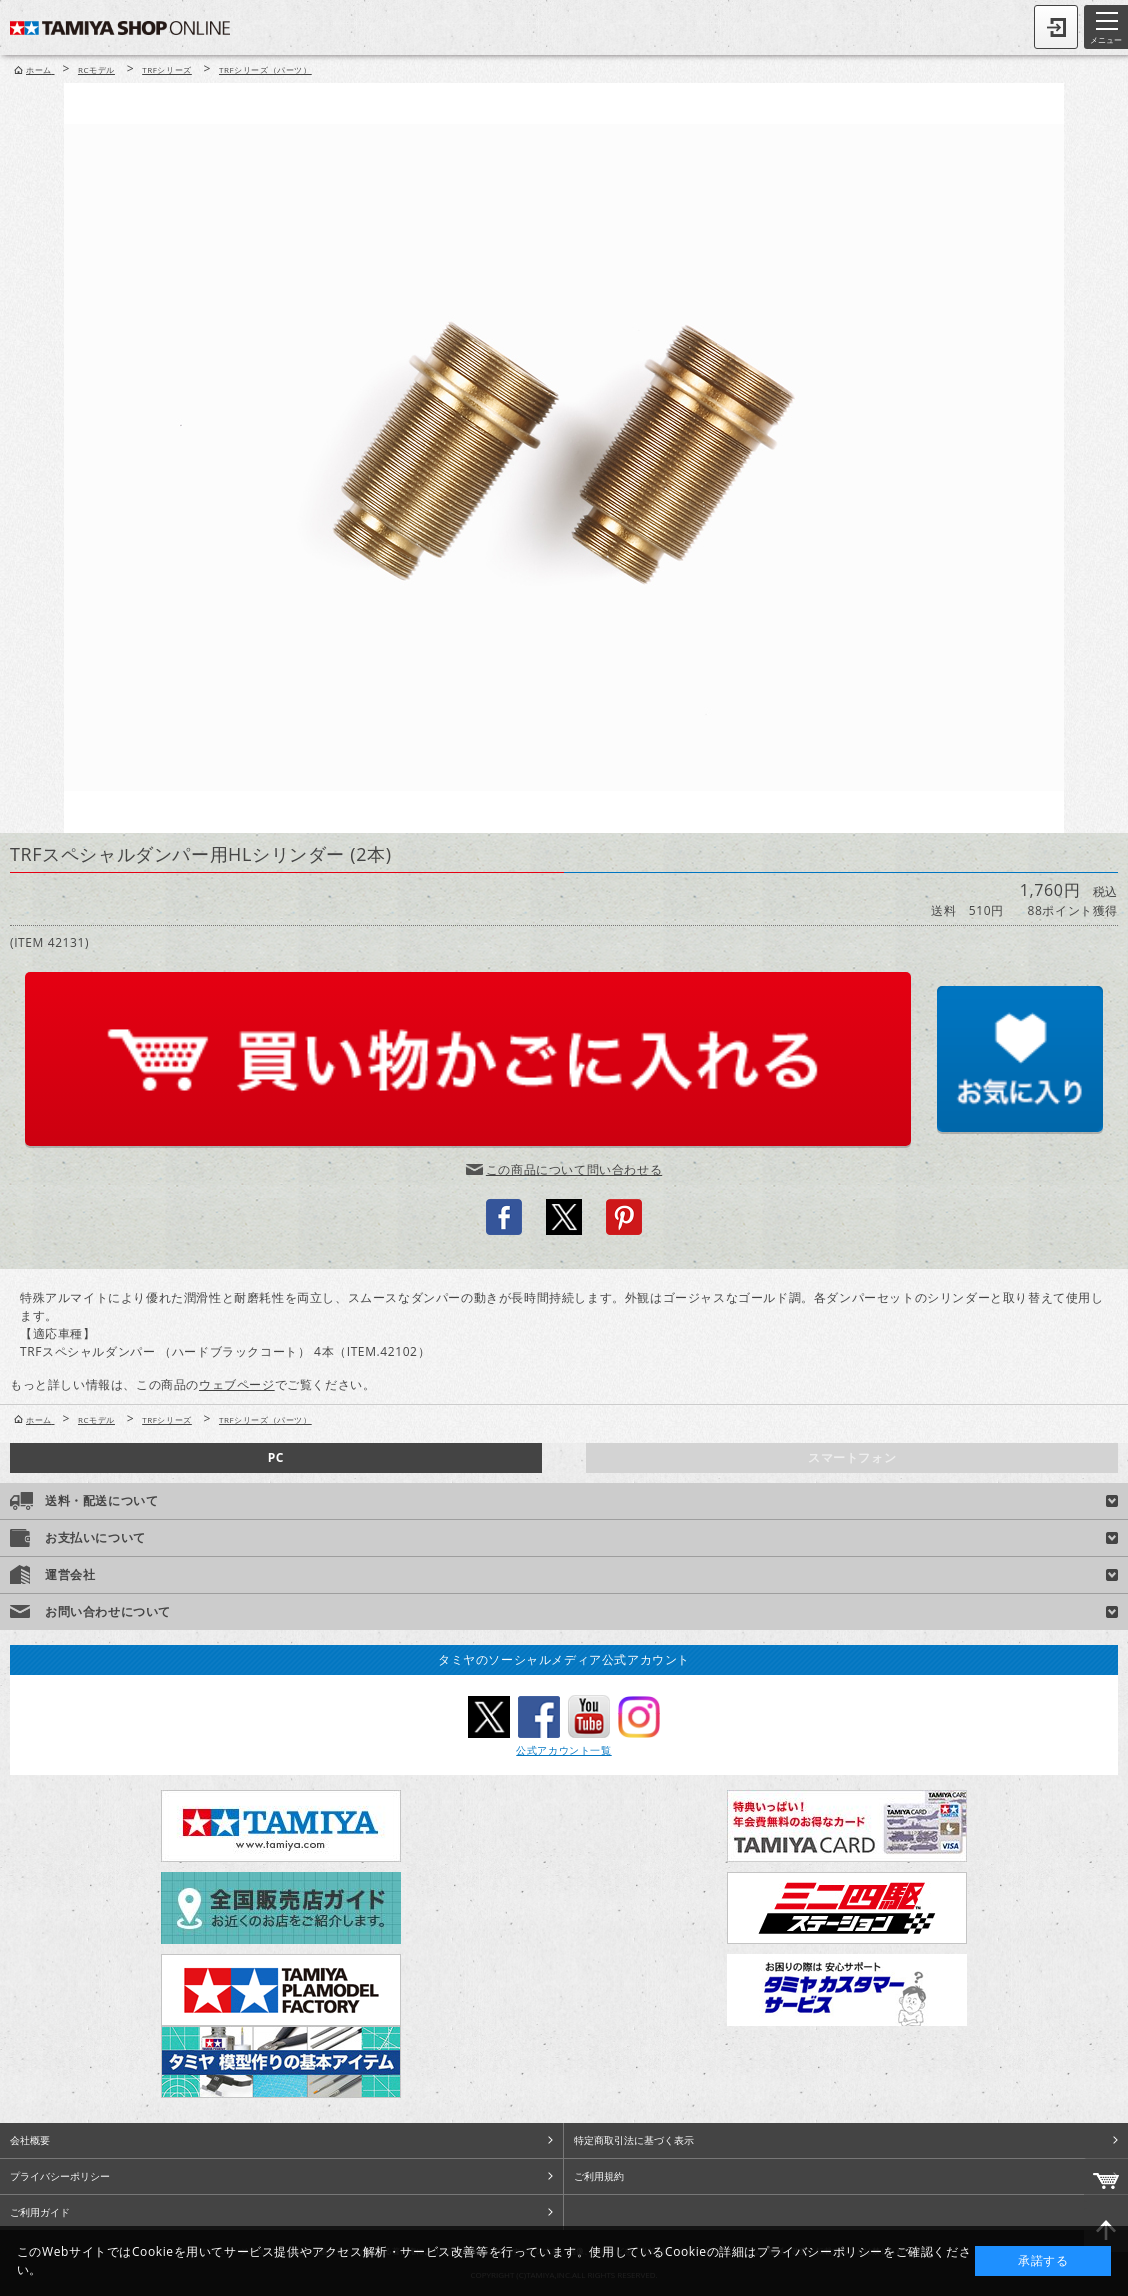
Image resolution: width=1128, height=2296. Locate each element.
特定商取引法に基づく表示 (634, 2140)
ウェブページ (237, 1384)
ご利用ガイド (40, 2212)
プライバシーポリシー (60, 2176)
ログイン (1056, 27)
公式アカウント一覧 (563, 1750)
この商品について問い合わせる (574, 1169)
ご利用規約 (599, 2176)
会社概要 (30, 2140)
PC (276, 1457)
